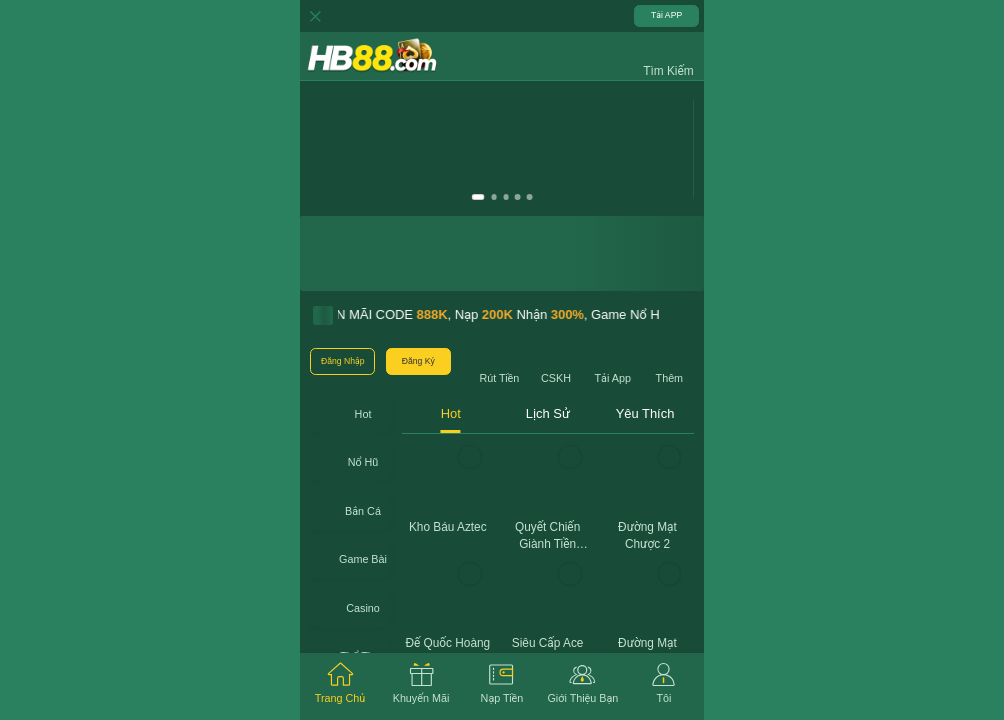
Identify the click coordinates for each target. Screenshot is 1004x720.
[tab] (340, 686)
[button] (668, 56)
